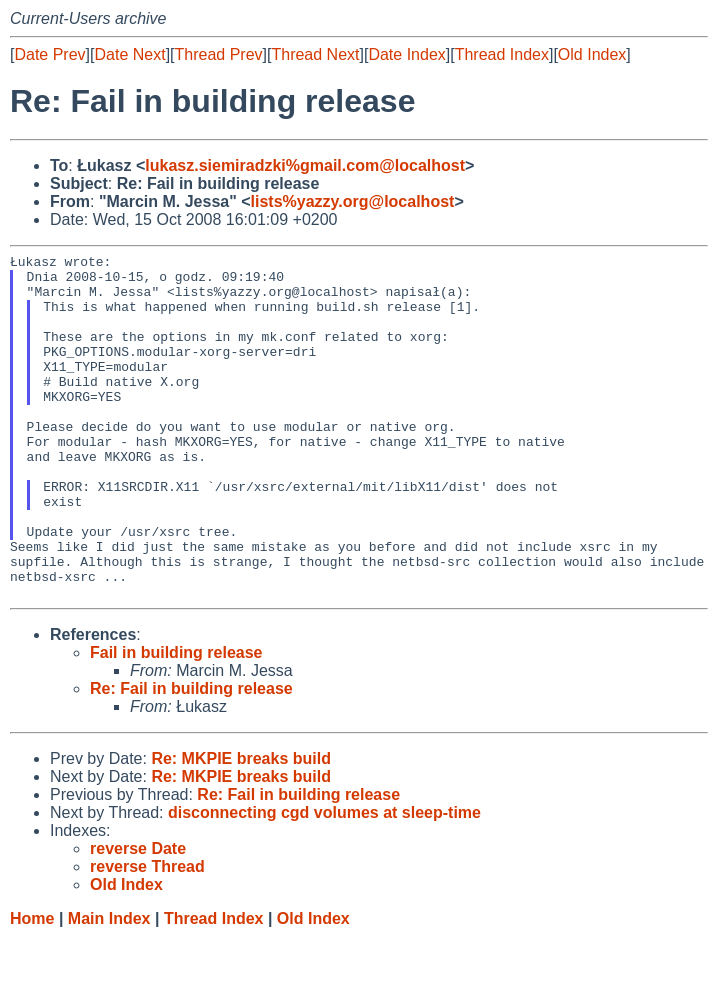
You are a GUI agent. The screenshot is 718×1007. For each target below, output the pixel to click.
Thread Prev (219, 54)
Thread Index (502, 54)
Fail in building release (176, 721)
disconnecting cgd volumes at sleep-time (324, 881)
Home (32, 987)
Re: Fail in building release (191, 757)
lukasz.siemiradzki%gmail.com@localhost (305, 165)
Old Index (592, 54)
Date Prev (49, 54)
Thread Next (315, 54)
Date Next (129, 54)
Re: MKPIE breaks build (241, 827)
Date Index (406, 54)
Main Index (109, 987)
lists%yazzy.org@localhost (353, 201)
